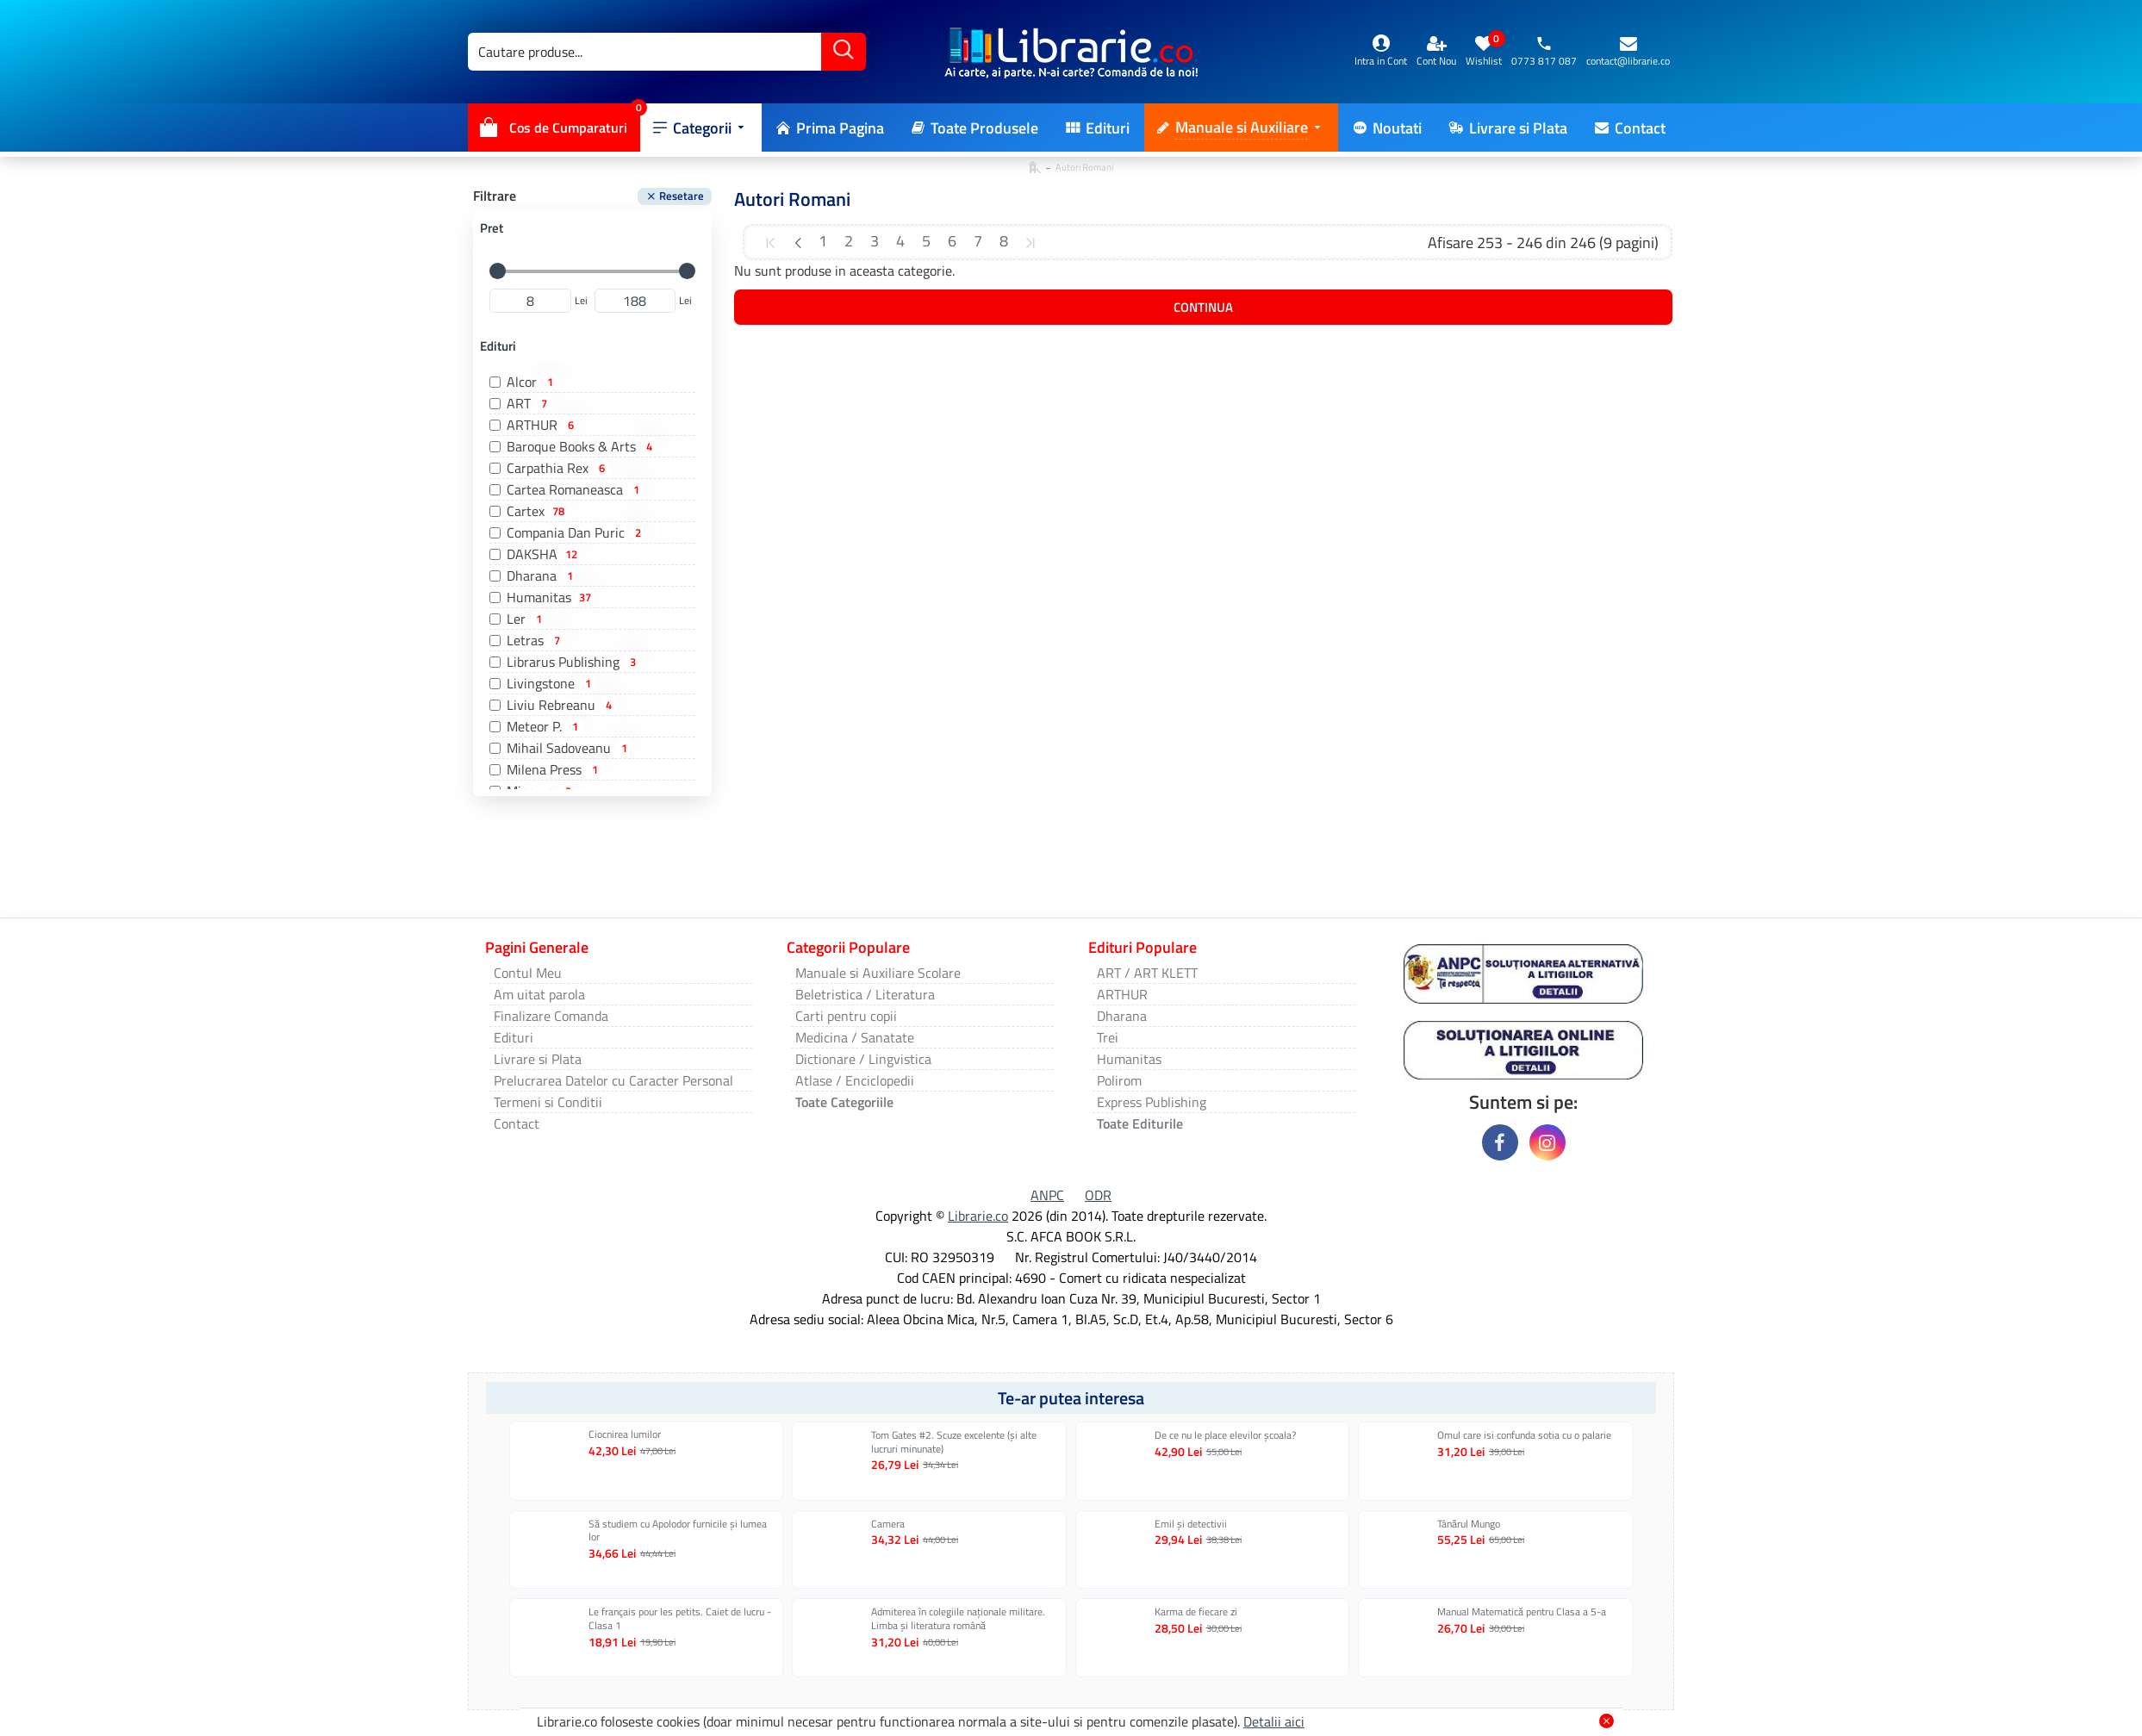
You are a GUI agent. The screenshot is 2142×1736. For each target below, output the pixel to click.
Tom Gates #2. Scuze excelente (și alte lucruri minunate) (954, 1441)
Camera (888, 1524)
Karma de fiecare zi (1196, 1612)
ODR (1098, 1195)
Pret (491, 228)
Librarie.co (978, 1215)
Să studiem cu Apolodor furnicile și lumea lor (677, 1530)
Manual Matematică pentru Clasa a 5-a (1521, 1612)
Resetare (681, 196)
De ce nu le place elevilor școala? (1225, 1435)
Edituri (498, 346)
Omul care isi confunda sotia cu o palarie (1524, 1435)
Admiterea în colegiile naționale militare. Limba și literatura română (958, 1618)
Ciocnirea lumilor (624, 1434)
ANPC (1047, 1195)
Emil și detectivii (1191, 1524)
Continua (1203, 307)
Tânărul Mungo (1468, 1524)
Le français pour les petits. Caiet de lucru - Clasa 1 (679, 1618)
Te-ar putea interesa (1071, 1397)
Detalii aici (1274, 1721)
